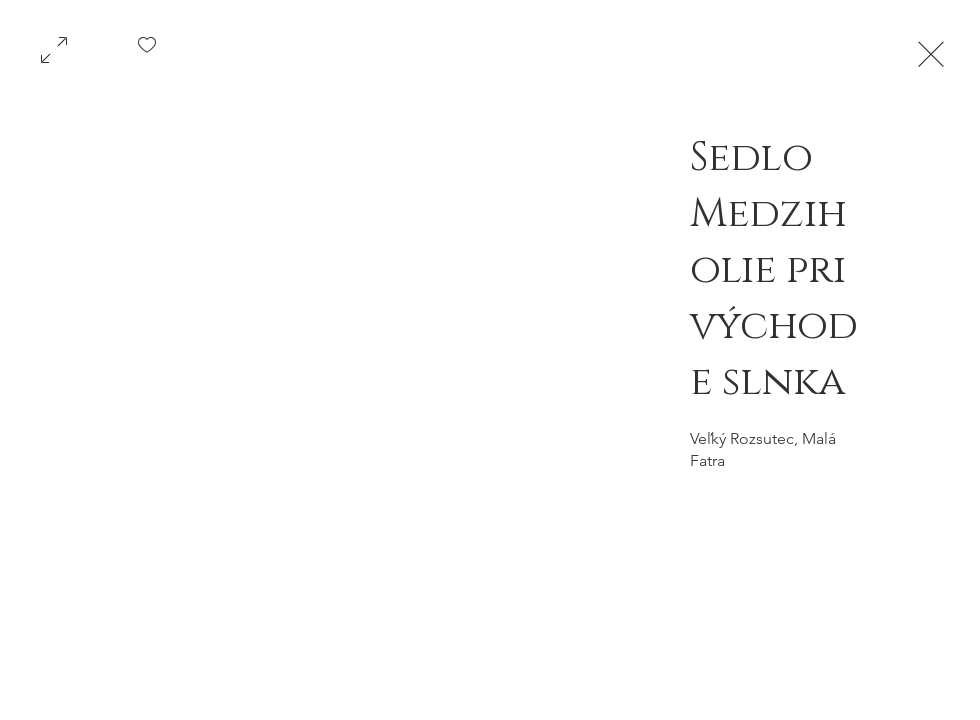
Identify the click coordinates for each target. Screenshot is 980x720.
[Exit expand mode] (931, 52)
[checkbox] (147, 52)
